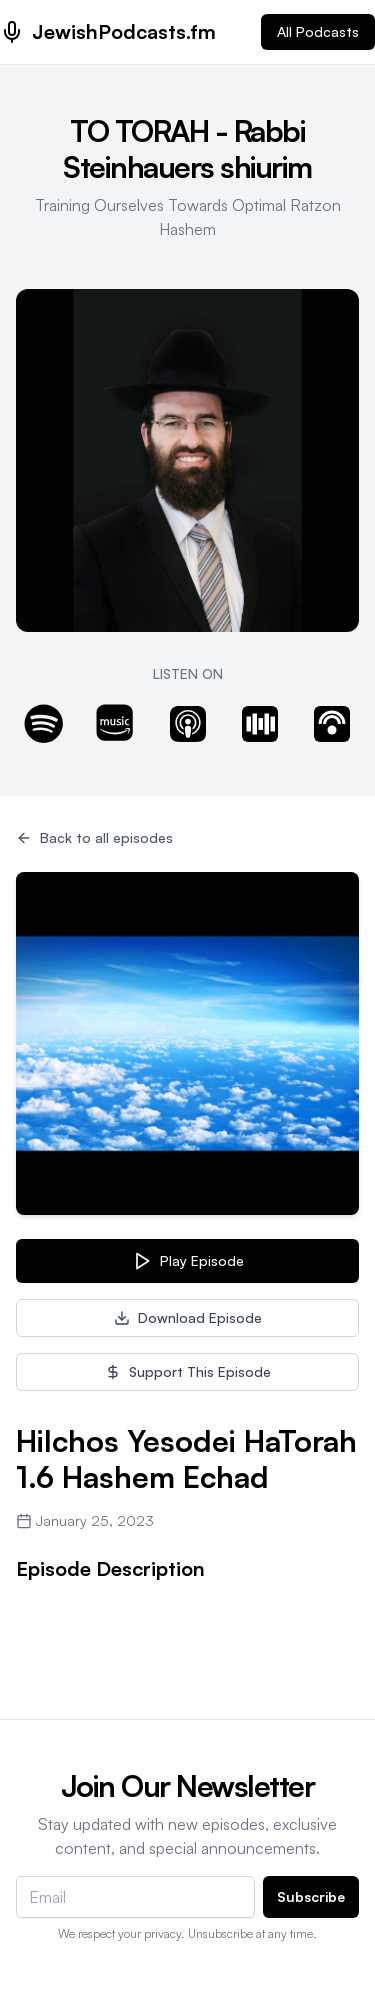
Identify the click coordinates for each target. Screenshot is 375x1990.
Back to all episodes (94, 837)
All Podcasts (318, 31)
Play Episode (188, 1261)
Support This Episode (188, 1371)
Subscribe (311, 1896)
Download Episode (188, 1317)
